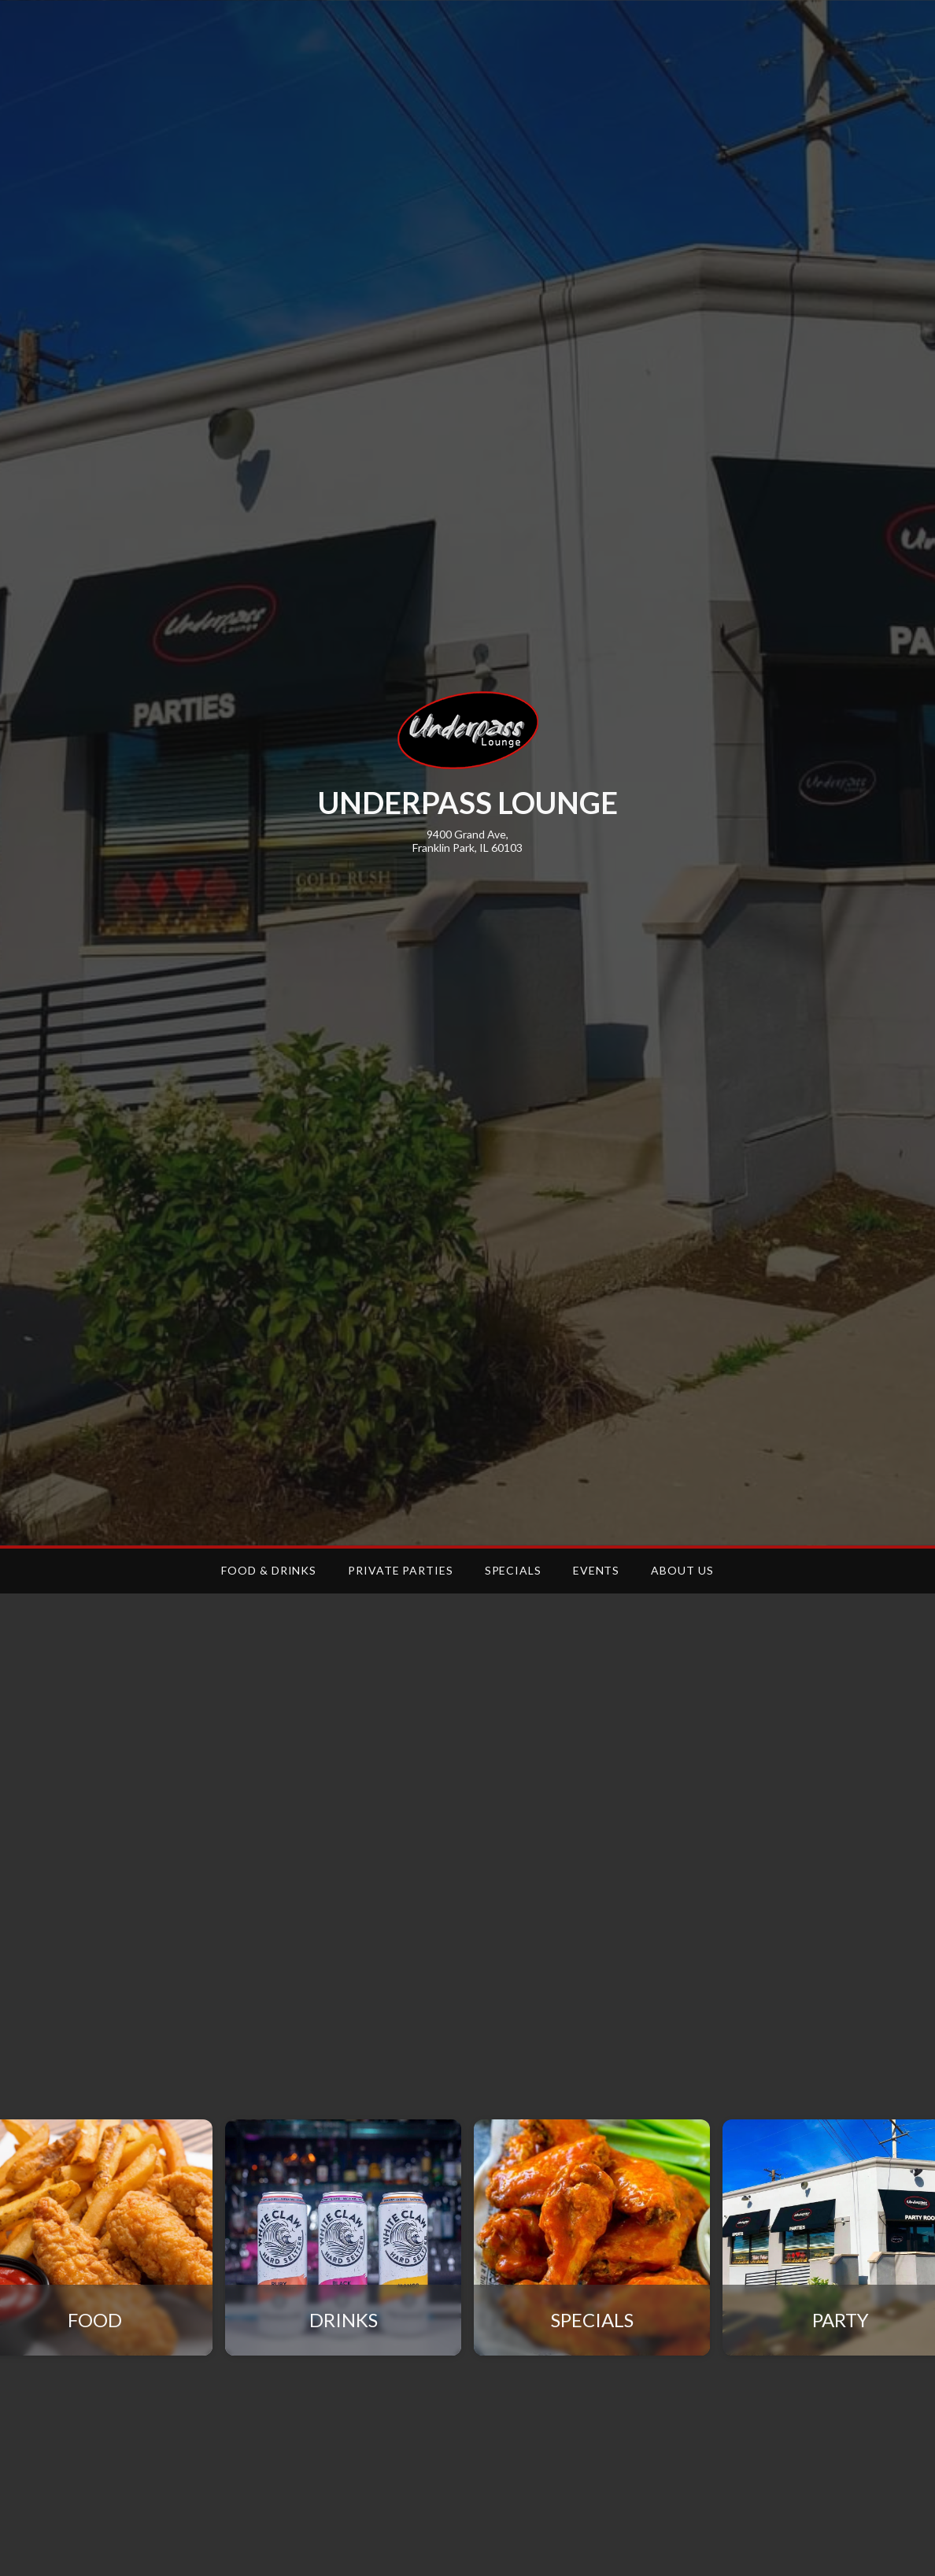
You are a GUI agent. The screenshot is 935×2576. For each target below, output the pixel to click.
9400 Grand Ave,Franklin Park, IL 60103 (467, 840)
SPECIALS (513, 1570)
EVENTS (596, 1570)
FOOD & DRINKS (268, 1570)
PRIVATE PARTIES (400, 1570)
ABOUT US (682, 1570)
